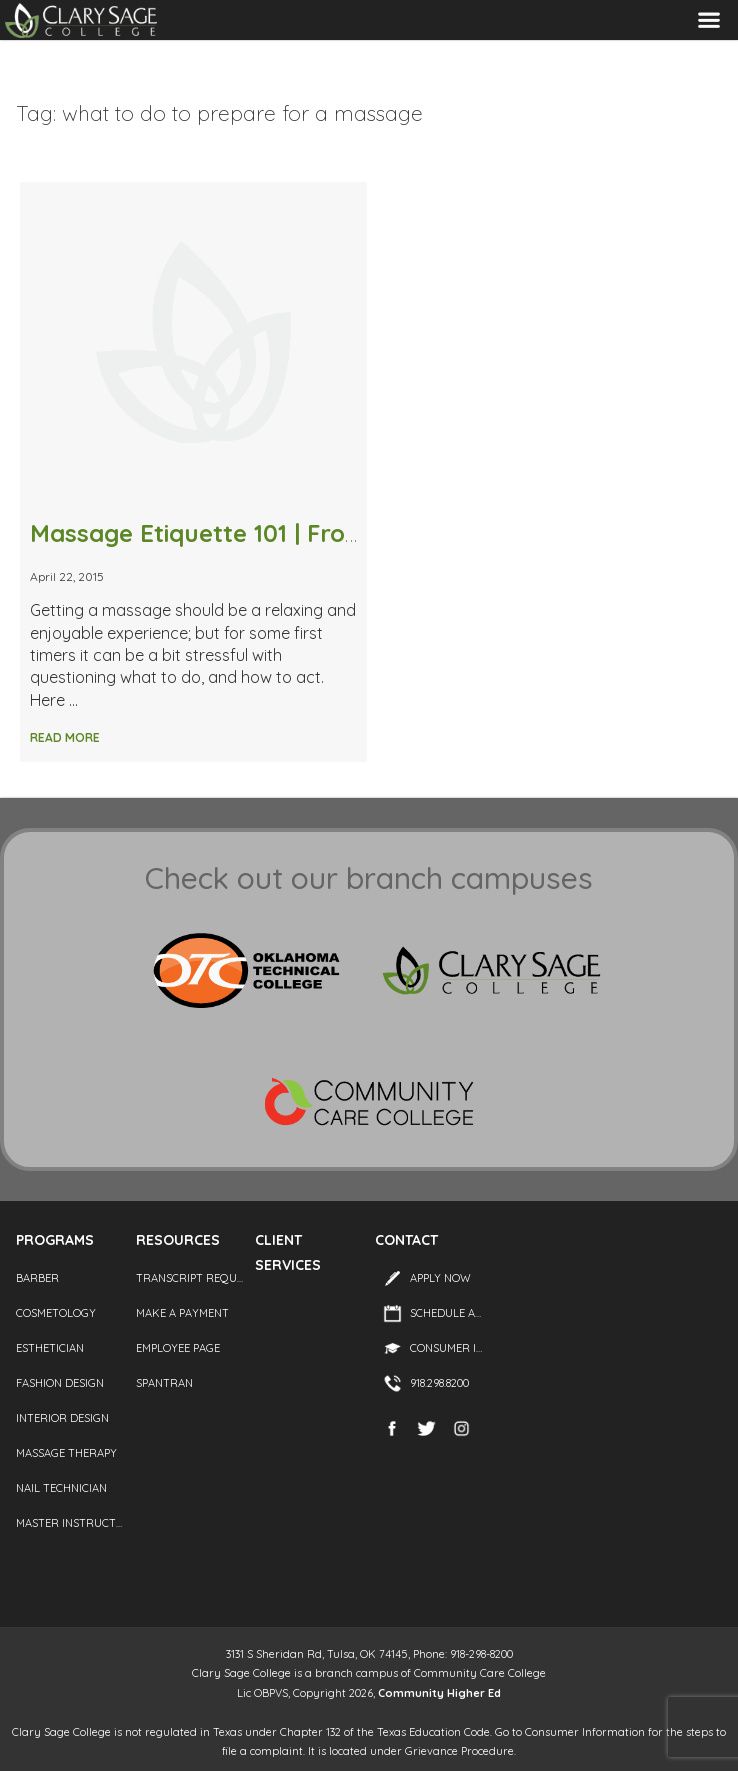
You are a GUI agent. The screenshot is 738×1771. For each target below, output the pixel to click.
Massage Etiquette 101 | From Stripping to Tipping (319, 533)
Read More (65, 737)
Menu (709, 20)
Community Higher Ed (439, 1693)
